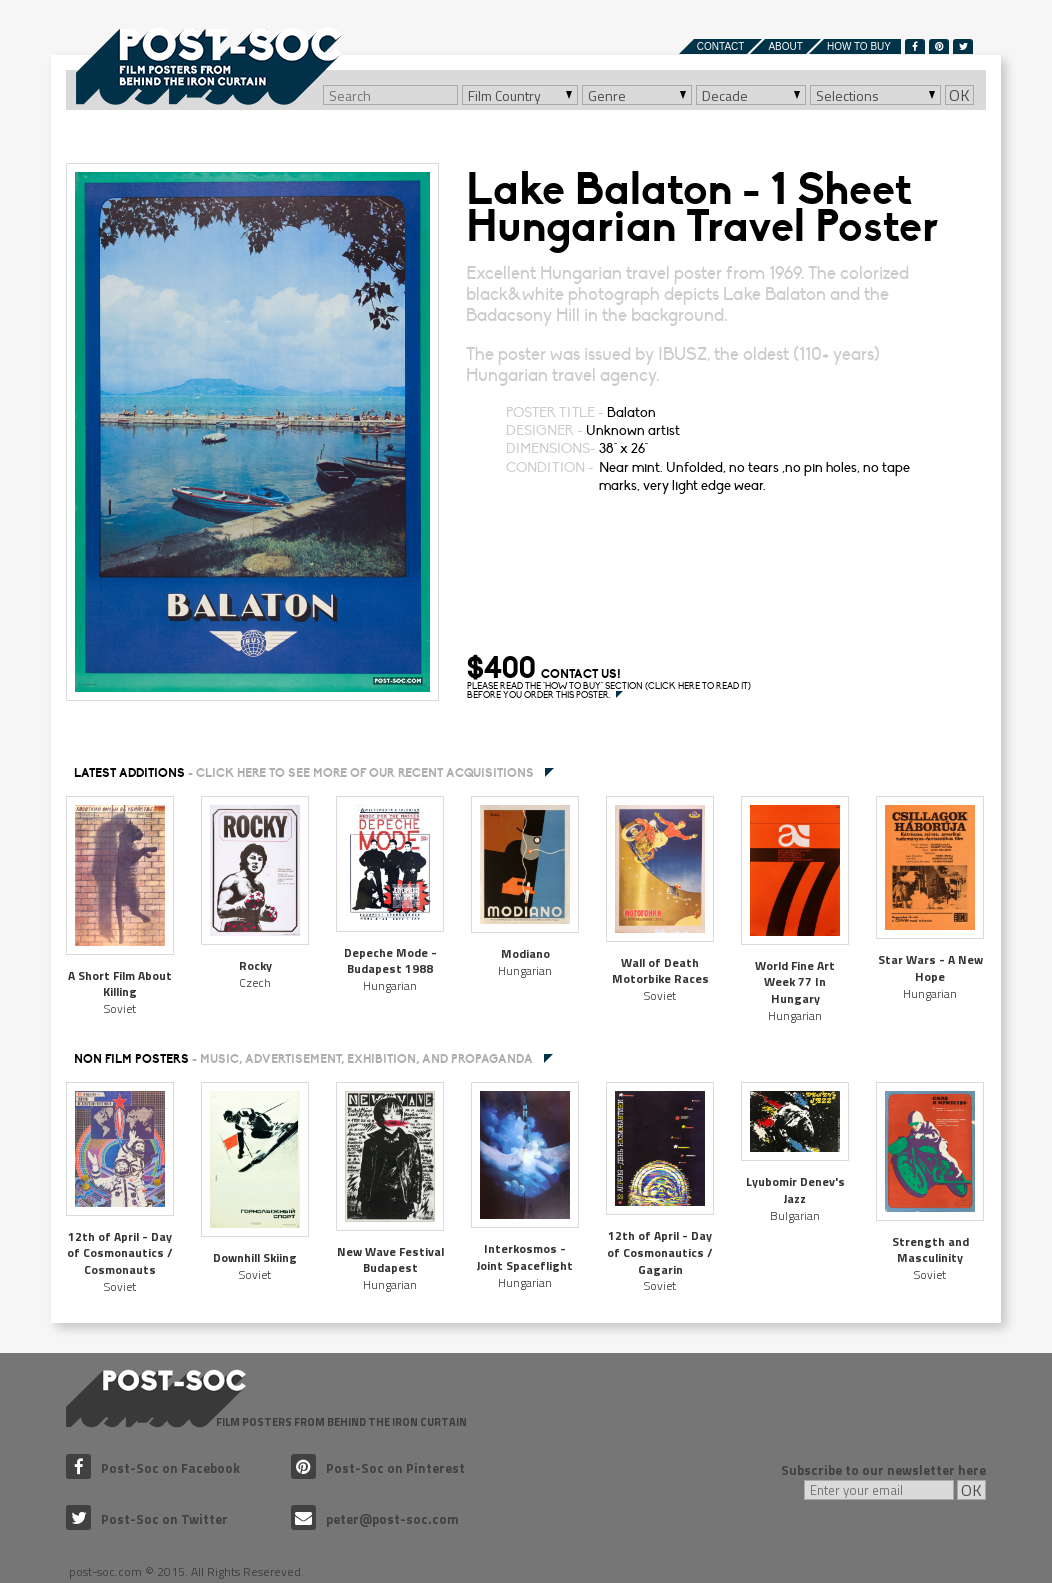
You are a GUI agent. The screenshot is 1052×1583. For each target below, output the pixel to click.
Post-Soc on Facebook (153, 1468)
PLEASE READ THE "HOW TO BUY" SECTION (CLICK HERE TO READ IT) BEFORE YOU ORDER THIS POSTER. (609, 691)
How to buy (859, 46)
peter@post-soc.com (375, 1519)
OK (959, 95)
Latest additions (304, 773)
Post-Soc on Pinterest (378, 1468)
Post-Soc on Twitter (147, 1519)
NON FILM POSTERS (303, 1059)
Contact (721, 46)
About (785, 46)
